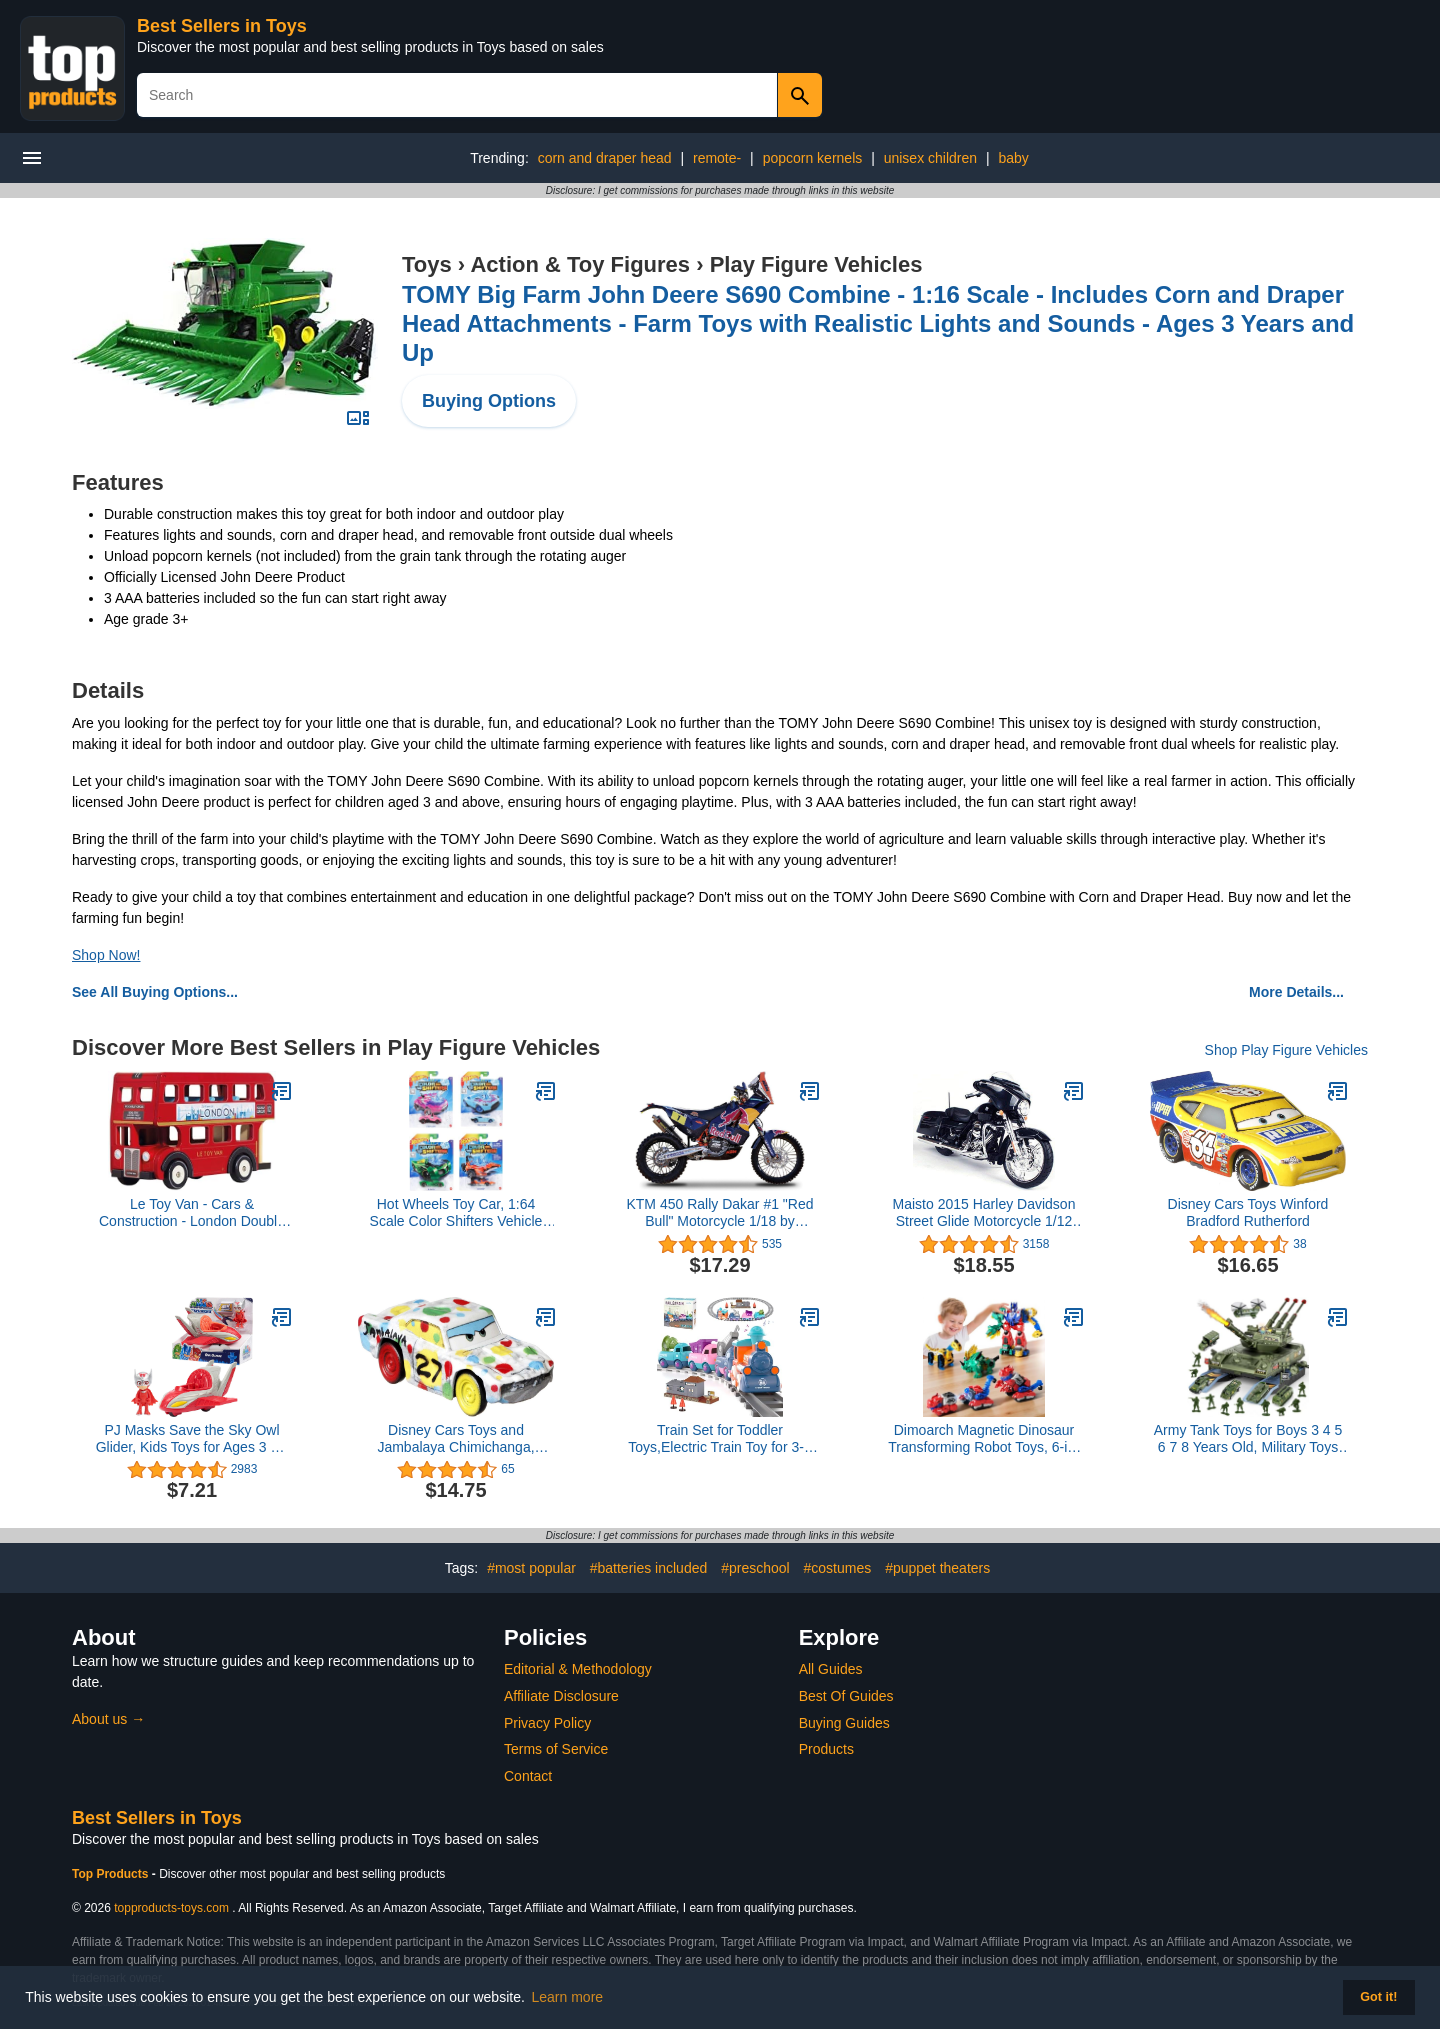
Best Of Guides (846, 1696)
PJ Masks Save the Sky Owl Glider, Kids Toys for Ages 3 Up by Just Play (192, 1439)
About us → (108, 1719)
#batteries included (649, 1568)
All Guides (831, 1669)
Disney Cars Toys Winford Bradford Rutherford (1248, 1212)
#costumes (838, 1568)
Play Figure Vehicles (816, 264)
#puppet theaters (937, 1568)
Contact (528, 1776)
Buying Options (489, 401)
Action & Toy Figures (580, 264)
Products (826, 1749)
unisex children (930, 158)
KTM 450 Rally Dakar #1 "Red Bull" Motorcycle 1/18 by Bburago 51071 (719, 1213)
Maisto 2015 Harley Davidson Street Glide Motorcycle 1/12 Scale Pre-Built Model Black (984, 1213)
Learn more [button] (568, 1997)
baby (1013, 158)
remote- (717, 158)
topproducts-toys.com (171, 1908)
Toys (427, 264)
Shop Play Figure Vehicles (1286, 1050)
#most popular (531, 1568)
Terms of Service (556, 1749)
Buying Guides (844, 1723)
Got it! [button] (1378, 1997)
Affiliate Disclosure (561, 1696)
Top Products (112, 1874)
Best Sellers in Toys (222, 26)
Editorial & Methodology (578, 1669)
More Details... (1296, 992)
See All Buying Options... (155, 992)
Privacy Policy (547, 1723)
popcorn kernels (813, 158)
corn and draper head (605, 158)
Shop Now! (106, 955)
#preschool (755, 1568)
